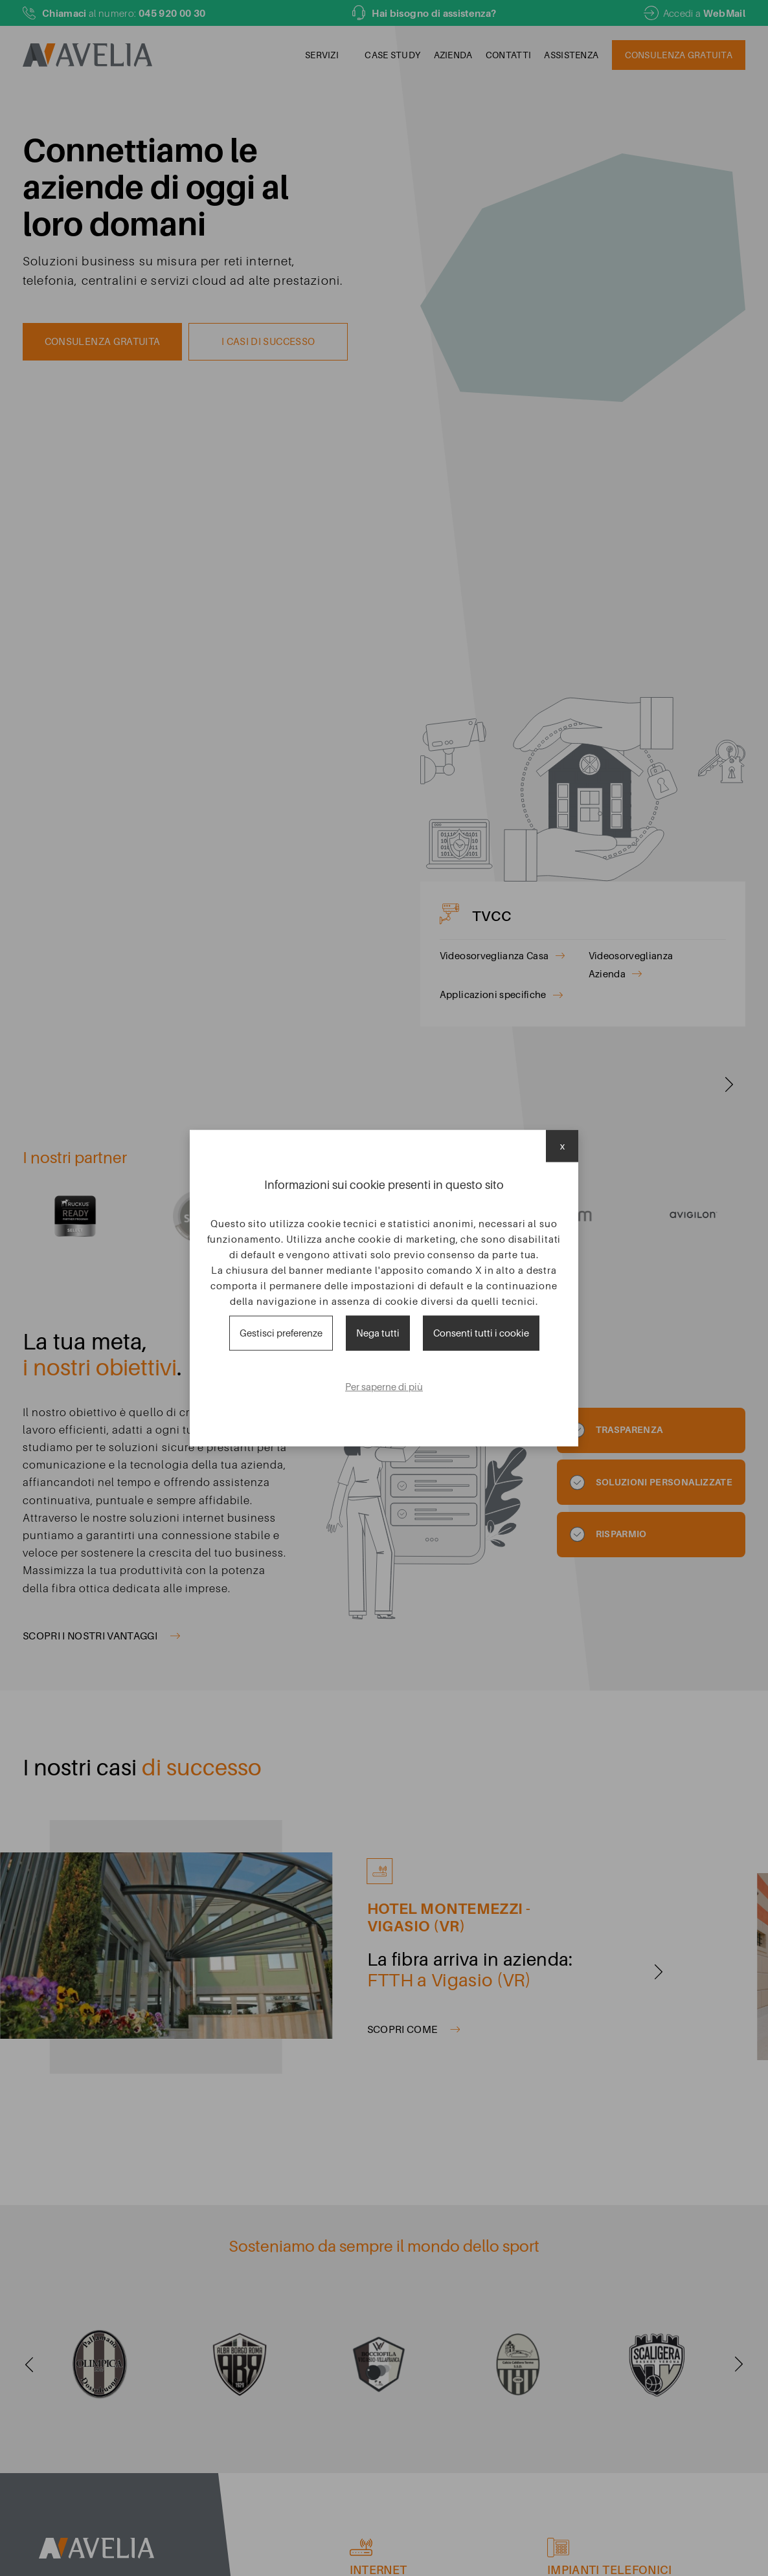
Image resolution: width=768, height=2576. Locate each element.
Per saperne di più (384, 1387)
